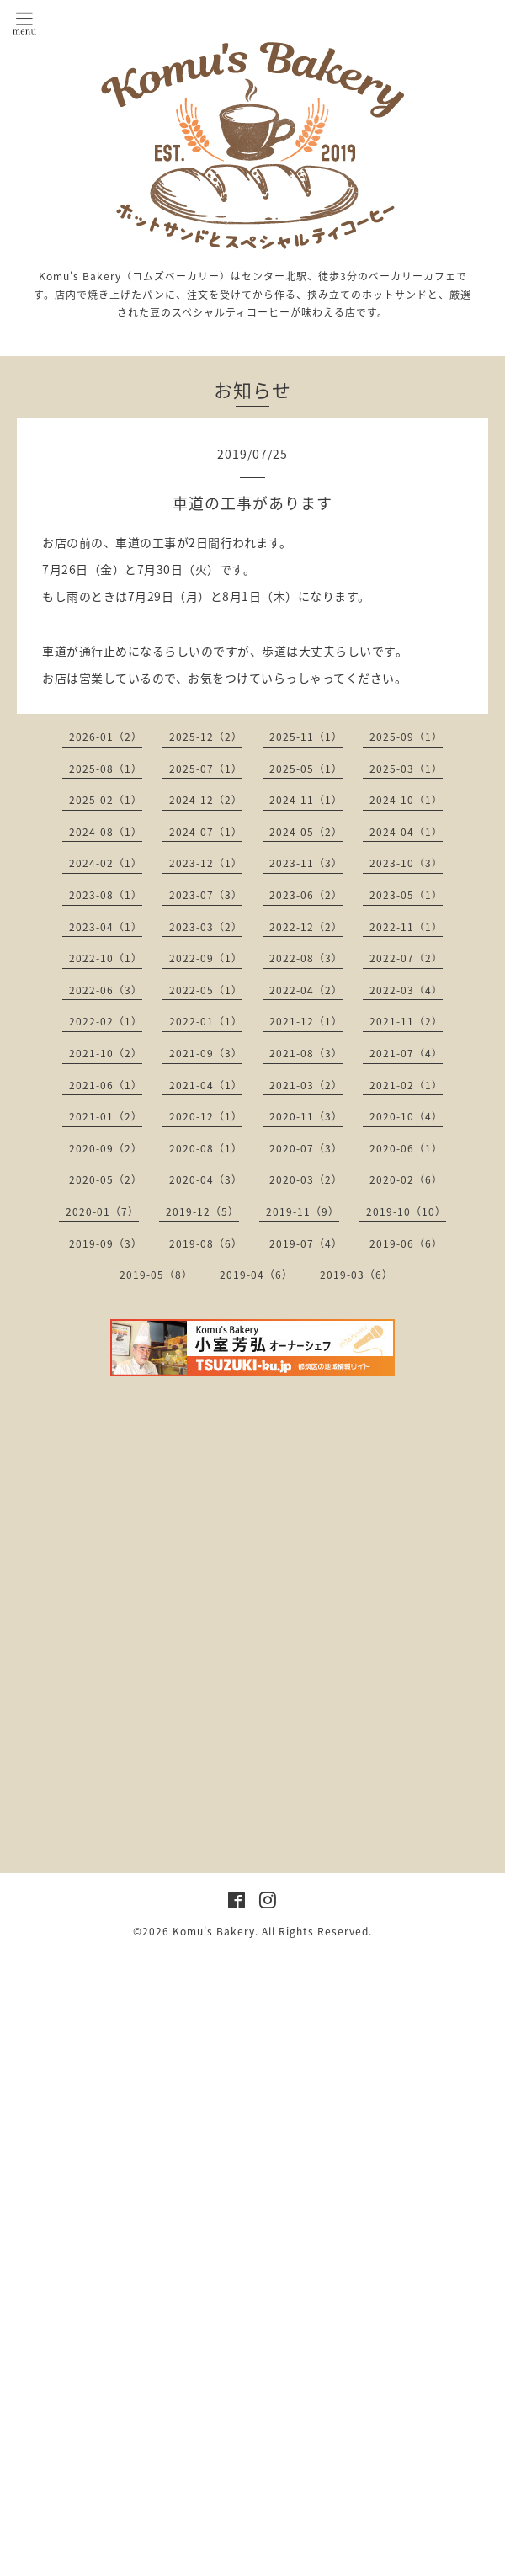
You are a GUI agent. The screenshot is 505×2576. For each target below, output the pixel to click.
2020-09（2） (105, 1148)
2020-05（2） (105, 1179)
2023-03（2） (205, 926)
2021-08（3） (306, 1053)
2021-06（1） (105, 1085)
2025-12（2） (205, 736)
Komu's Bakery (214, 1931)
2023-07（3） (205, 894)
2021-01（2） (105, 1116)
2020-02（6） (406, 1179)
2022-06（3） (105, 990)
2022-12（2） (306, 926)
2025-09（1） (406, 736)
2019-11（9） (302, 1211)
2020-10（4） (406, 1116)
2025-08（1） (105, 768)
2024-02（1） (105, 862)
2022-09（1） (205, 958)
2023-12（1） (205, 862)
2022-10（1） (105, 958)
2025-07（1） (205, 768)
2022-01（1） (205, 1021)
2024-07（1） (205, 831)
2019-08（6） (205, 1243)
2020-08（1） (205, 1148)
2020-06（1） (406, 1148)
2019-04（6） (256, 1274)
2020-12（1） (205, 1116)
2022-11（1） (406, 926)
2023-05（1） (406, 894)
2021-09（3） (205, 1053)
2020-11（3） (306, 1116)
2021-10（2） (105, 1053)
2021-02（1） (406, 1085)
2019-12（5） (202, 1211)
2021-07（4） (406, 1053)
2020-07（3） (306, 1148)
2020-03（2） (306, 1179)
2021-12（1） (306, 1021)
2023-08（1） (105, 894)
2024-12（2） (205, 799)
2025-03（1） (406, 768)
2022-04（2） (306, 990)
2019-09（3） (105, 1243)
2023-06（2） (306, 894)
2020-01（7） (102, 1211)
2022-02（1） (105, 1021)
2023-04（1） (105, 926)
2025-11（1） (306, 736)
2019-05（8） (156, 1274)
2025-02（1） (105, 799)
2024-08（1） (105, 831)
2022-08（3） (306, 958)
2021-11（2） (406, 1021)
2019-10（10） (406, 1211)
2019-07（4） (306, 1243)
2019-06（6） (406, 1243)
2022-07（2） (406, 958)
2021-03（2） (306, 1085)
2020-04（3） (205, 1179)
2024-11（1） (306, 799)
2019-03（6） (356, 1274)
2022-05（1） (205, 990)
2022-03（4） (406, 990)
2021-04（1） (205, 1085)
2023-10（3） (406, 862)
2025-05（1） (306, 768)
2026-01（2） (105, 736)
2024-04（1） (406, 831)
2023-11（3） (306, 862)
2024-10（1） (406, 799)
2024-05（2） (306, 831)
